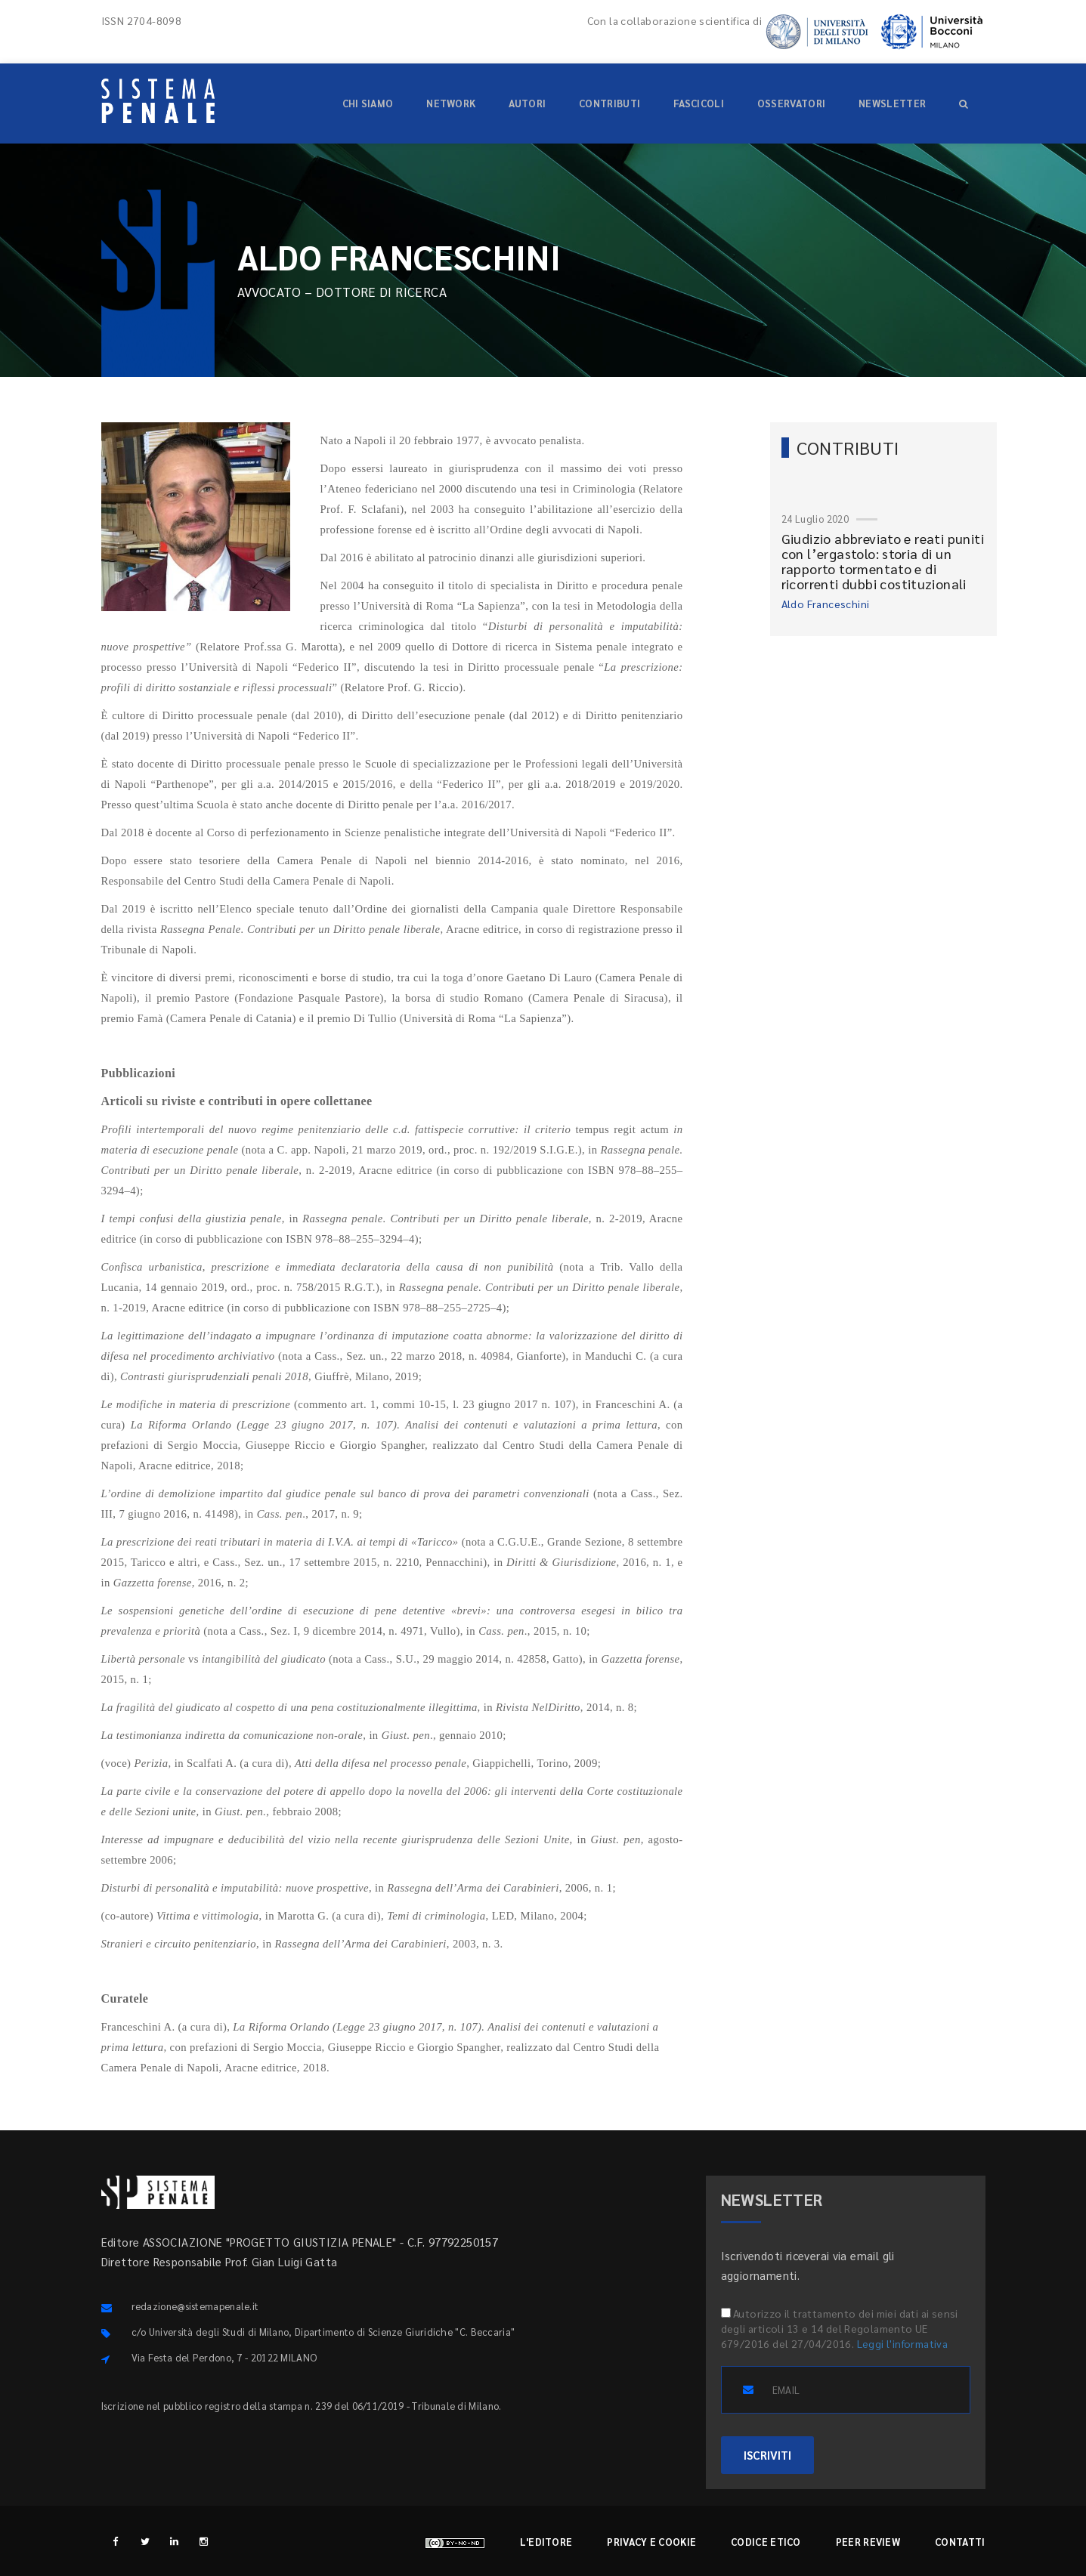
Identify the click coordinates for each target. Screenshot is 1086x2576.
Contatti (960, 2541)
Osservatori (791, 103)
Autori (527, 103)
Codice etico (766, 2541)
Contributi (609, 103)
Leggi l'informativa (902, 2343)
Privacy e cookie (651, 2541)
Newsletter (892, 103)
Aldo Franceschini (825, 603)
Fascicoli (698, 103)
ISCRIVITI (767, 2455)
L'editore (546, 2541)
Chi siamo (368, 103)
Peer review (868, 2541)
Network (450, 103)
